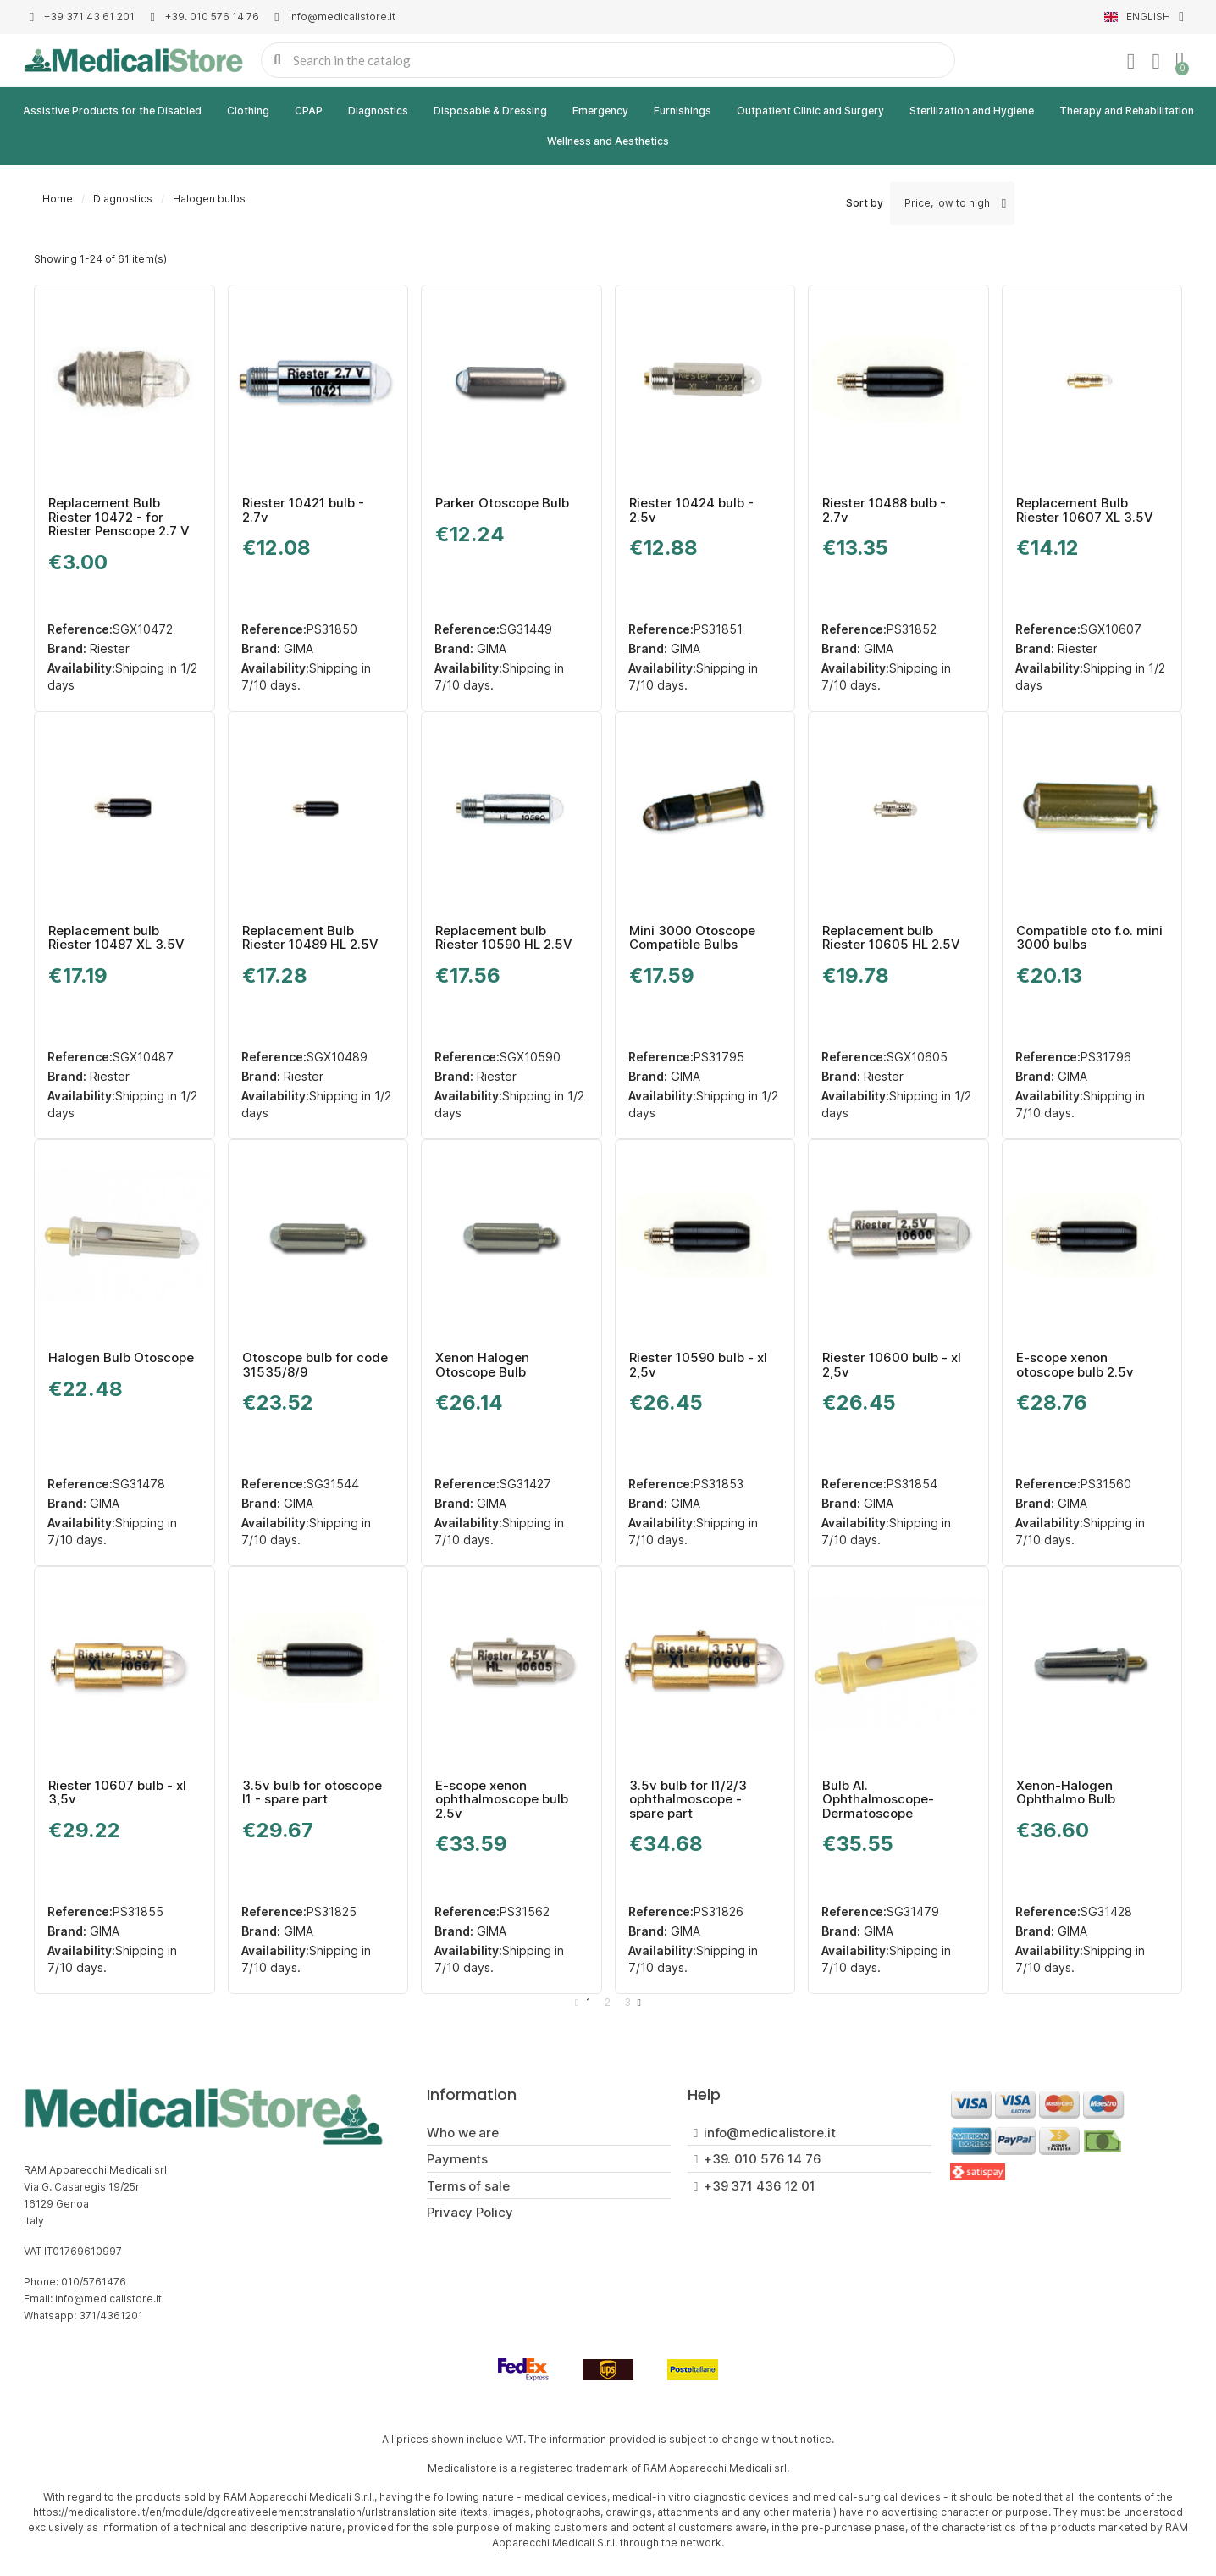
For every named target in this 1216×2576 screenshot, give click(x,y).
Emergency (600, 110)
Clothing (248, 110)
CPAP (309, 110)
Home (57, 198)
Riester (108, 648)
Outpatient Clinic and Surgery (810, 110)
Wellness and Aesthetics (608, 141)
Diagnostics (378, 110)
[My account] (1130, 62)
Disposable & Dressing (490, 110)
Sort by (864, 203)
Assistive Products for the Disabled (112, 110)
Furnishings (682, 110)
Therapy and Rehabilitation (1126, 110)
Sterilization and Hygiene (971, 110)
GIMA (296, 648)
